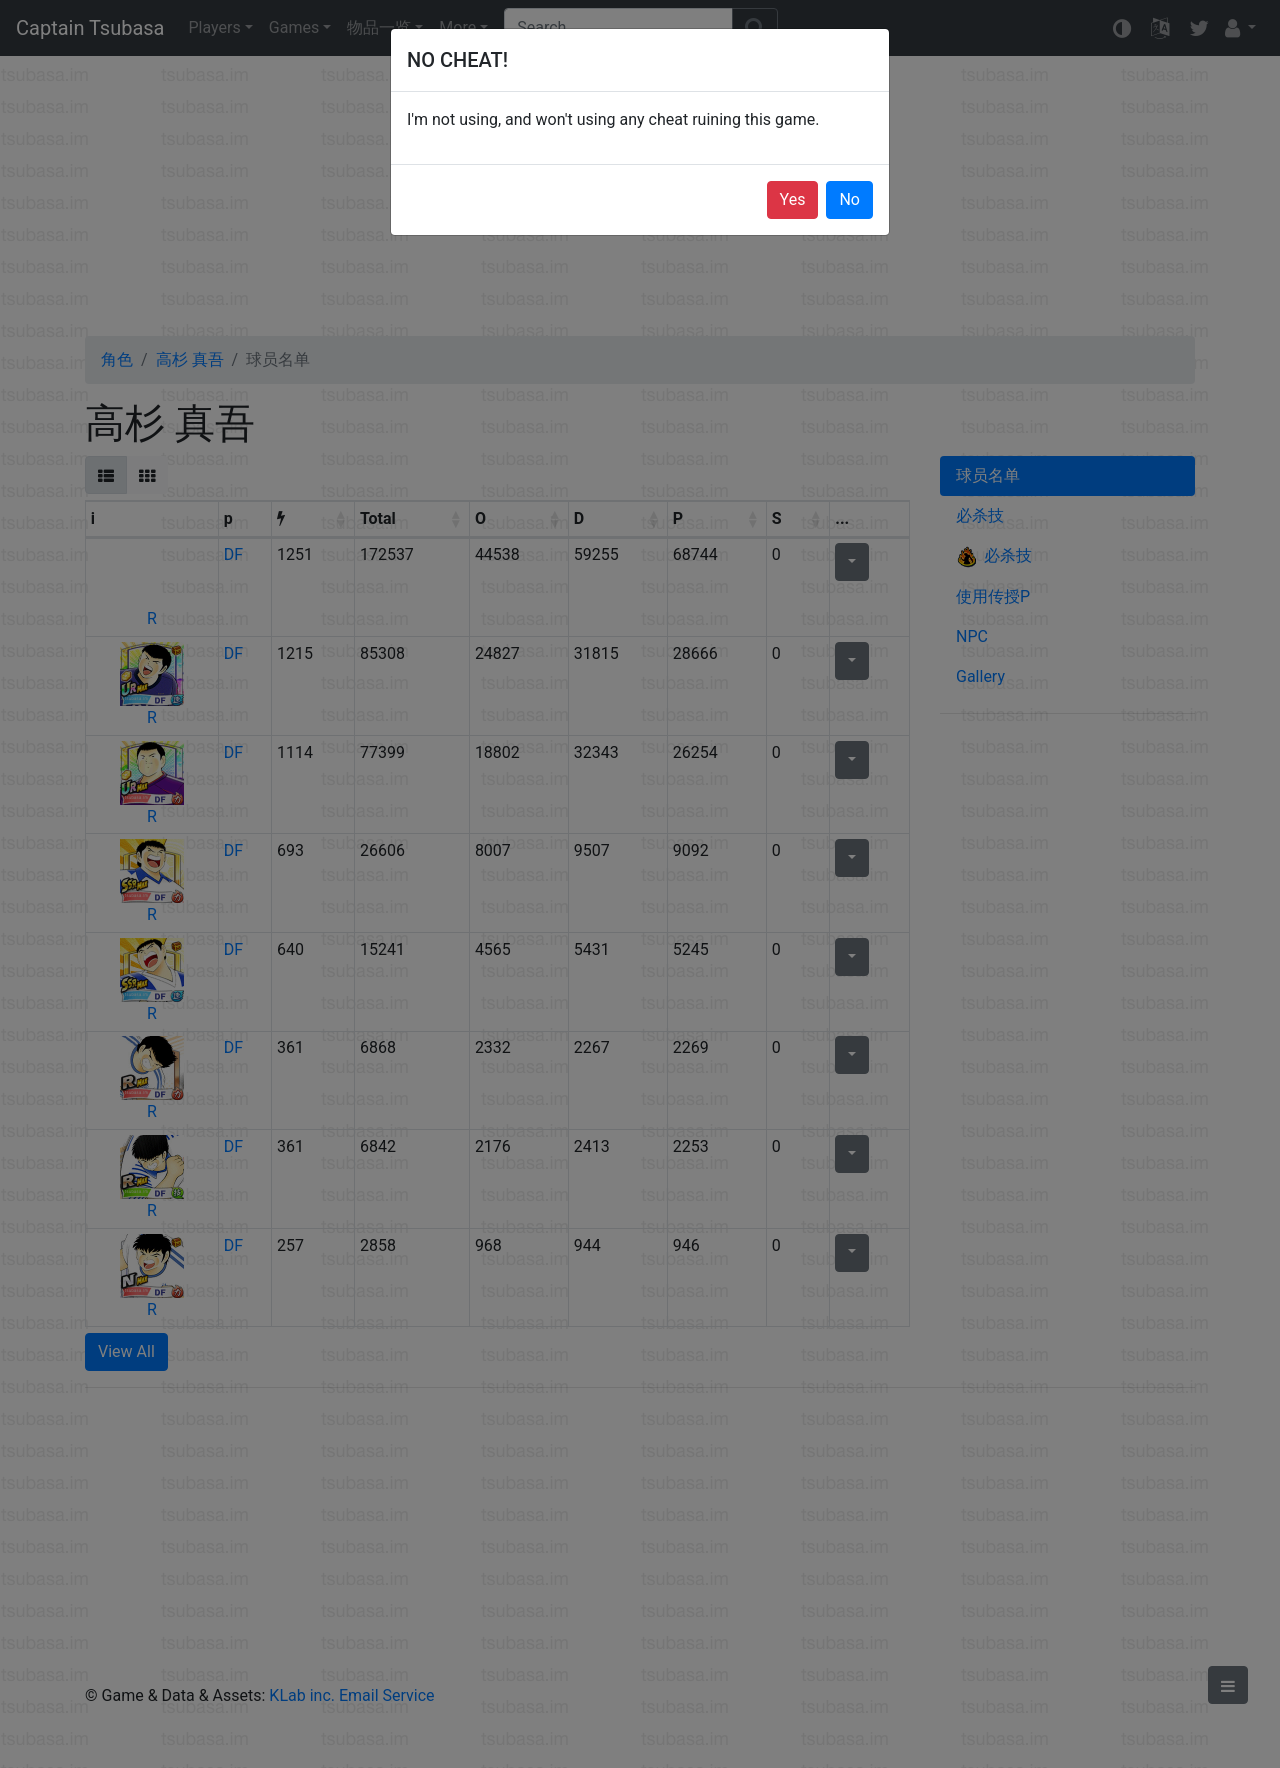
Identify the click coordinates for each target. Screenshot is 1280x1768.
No (849, 199)
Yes (793, 199)
